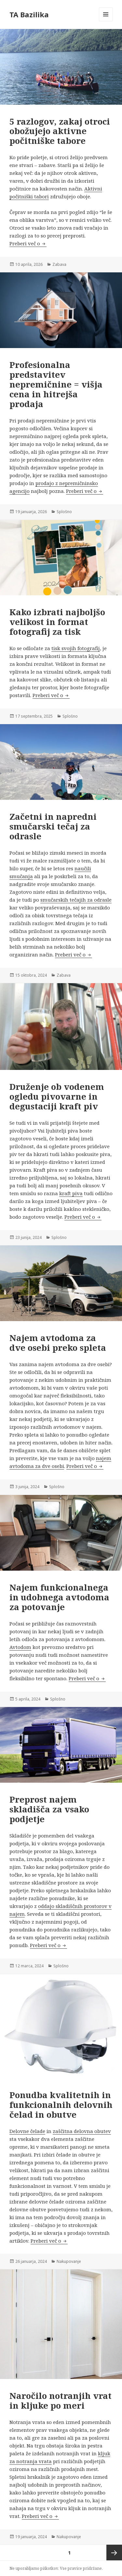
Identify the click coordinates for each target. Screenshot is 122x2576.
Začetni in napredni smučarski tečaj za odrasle (53, 826)
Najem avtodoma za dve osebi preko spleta (57, 1342)
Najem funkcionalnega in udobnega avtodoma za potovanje (59, 1597)
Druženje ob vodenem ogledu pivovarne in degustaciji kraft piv (56, 1096)
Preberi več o (28, 243)
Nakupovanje (69, 2261)
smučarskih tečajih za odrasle (76, 899)
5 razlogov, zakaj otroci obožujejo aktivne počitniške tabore (59, 131)
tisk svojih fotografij (75, 648)
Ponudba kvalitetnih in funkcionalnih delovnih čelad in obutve (61, 2104)
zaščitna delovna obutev (82, 2131)
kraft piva (71, 1193)
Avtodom (20, 1647)
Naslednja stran (114, 2552)
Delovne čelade (27, 2131)
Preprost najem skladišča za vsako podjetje (49, 1809)
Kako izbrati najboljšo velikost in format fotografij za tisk (57, 621)
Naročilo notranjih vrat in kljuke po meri (60, 2400)
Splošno (64, 511)
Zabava (59, 264)
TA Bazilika (29, 14)
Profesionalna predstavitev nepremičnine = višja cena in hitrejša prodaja (55, 384)
